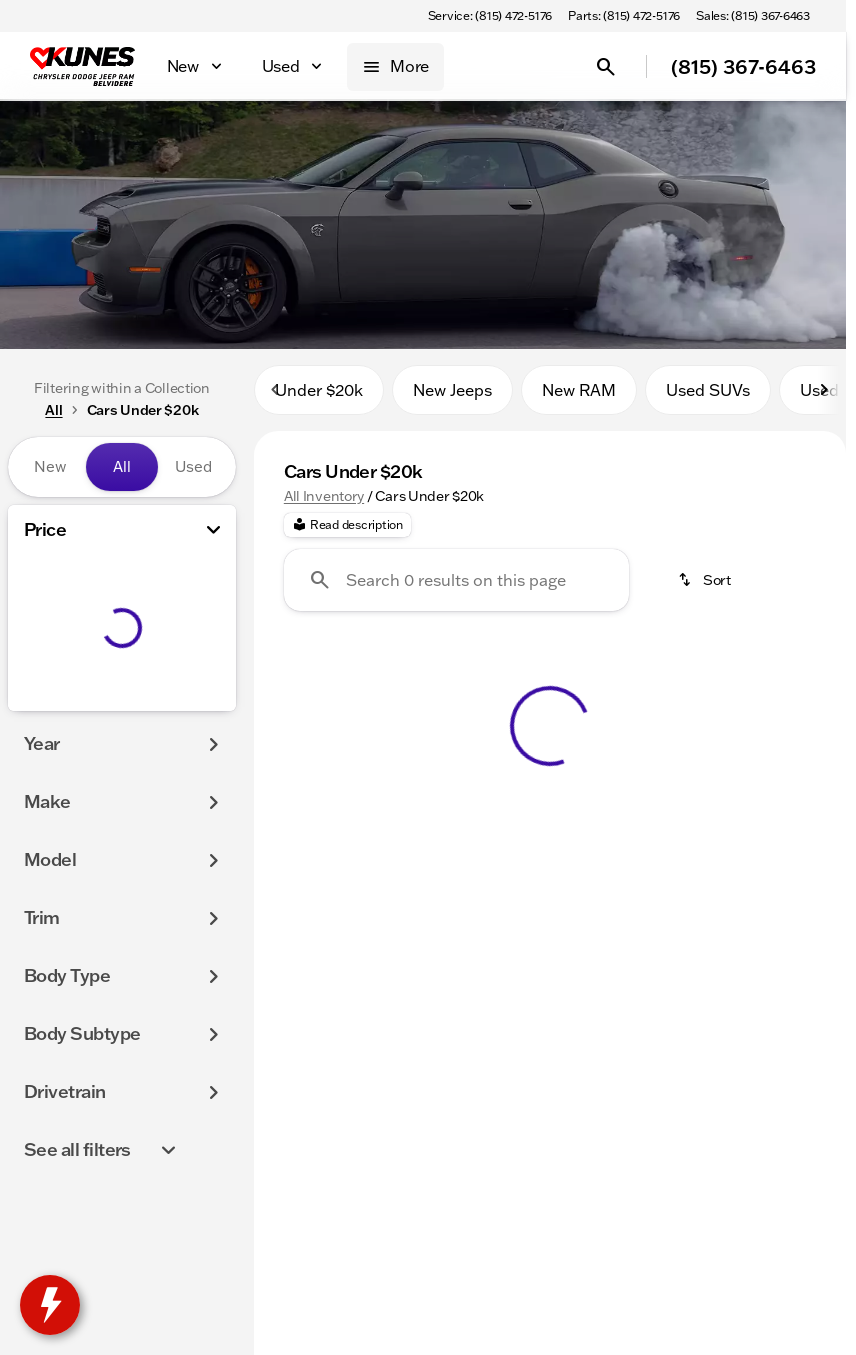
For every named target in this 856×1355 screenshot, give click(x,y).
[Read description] (347, 534)
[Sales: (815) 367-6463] (753, 16)
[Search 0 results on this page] (456, 589)
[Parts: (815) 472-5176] (624, 16)
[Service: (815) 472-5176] (490, 16)
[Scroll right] (824, 399)
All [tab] (122, 466)
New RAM (579, 399)
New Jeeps (452, 399)
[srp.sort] (706, 589)
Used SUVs (708, 399)
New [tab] (50, 466)
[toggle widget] (50, 1305)
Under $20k (319, 399)
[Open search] (606, 67)
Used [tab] (193, 466)
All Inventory (324, 505)
